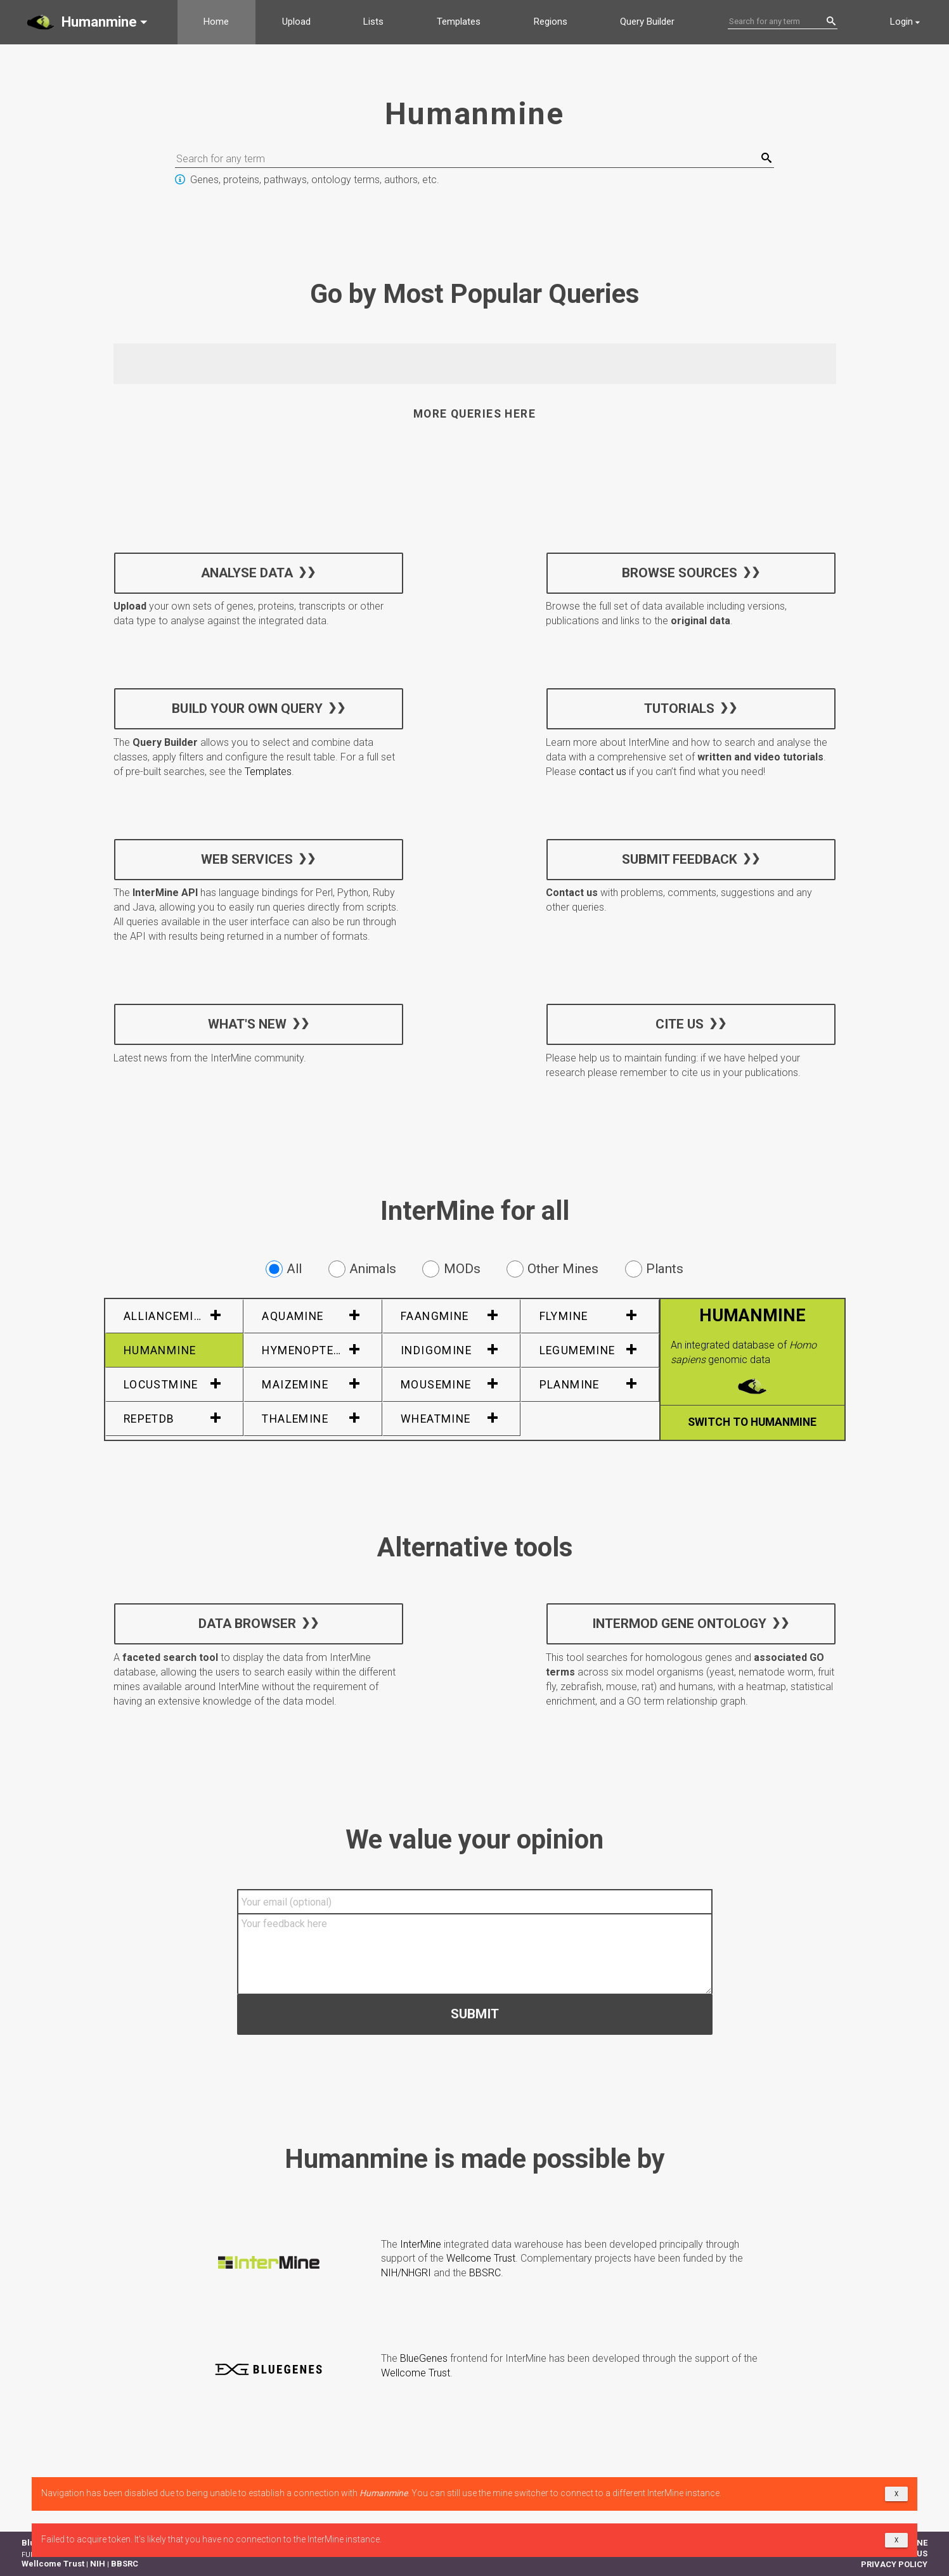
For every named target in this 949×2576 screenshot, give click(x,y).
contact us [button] (602, 772)
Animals (362, 1269)
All (284, 1269)
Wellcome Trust (480, 2258)
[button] (89, 22)
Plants (654, 1269)
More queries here (474, 413)
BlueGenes (424, 2358)
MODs (451, 1269)
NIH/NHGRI (406, 2273)
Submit (475, 2013)
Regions (550, 21)
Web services (247, 858)
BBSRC (485, 2273)
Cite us (679, 1023)
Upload (296, 21)
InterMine (420, 2244)
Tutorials (679, 708)
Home (216, 21)
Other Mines (552, 1269)
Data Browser (246, 1623)
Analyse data (247, 572)
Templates (459, 21)
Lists (373, 21)
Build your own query (246, 708)
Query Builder (647, 21)
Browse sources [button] (679, 572)
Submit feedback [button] (679, 858)
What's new (246, 1023)
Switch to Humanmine (752, 1422)
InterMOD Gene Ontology (679, 1623)
